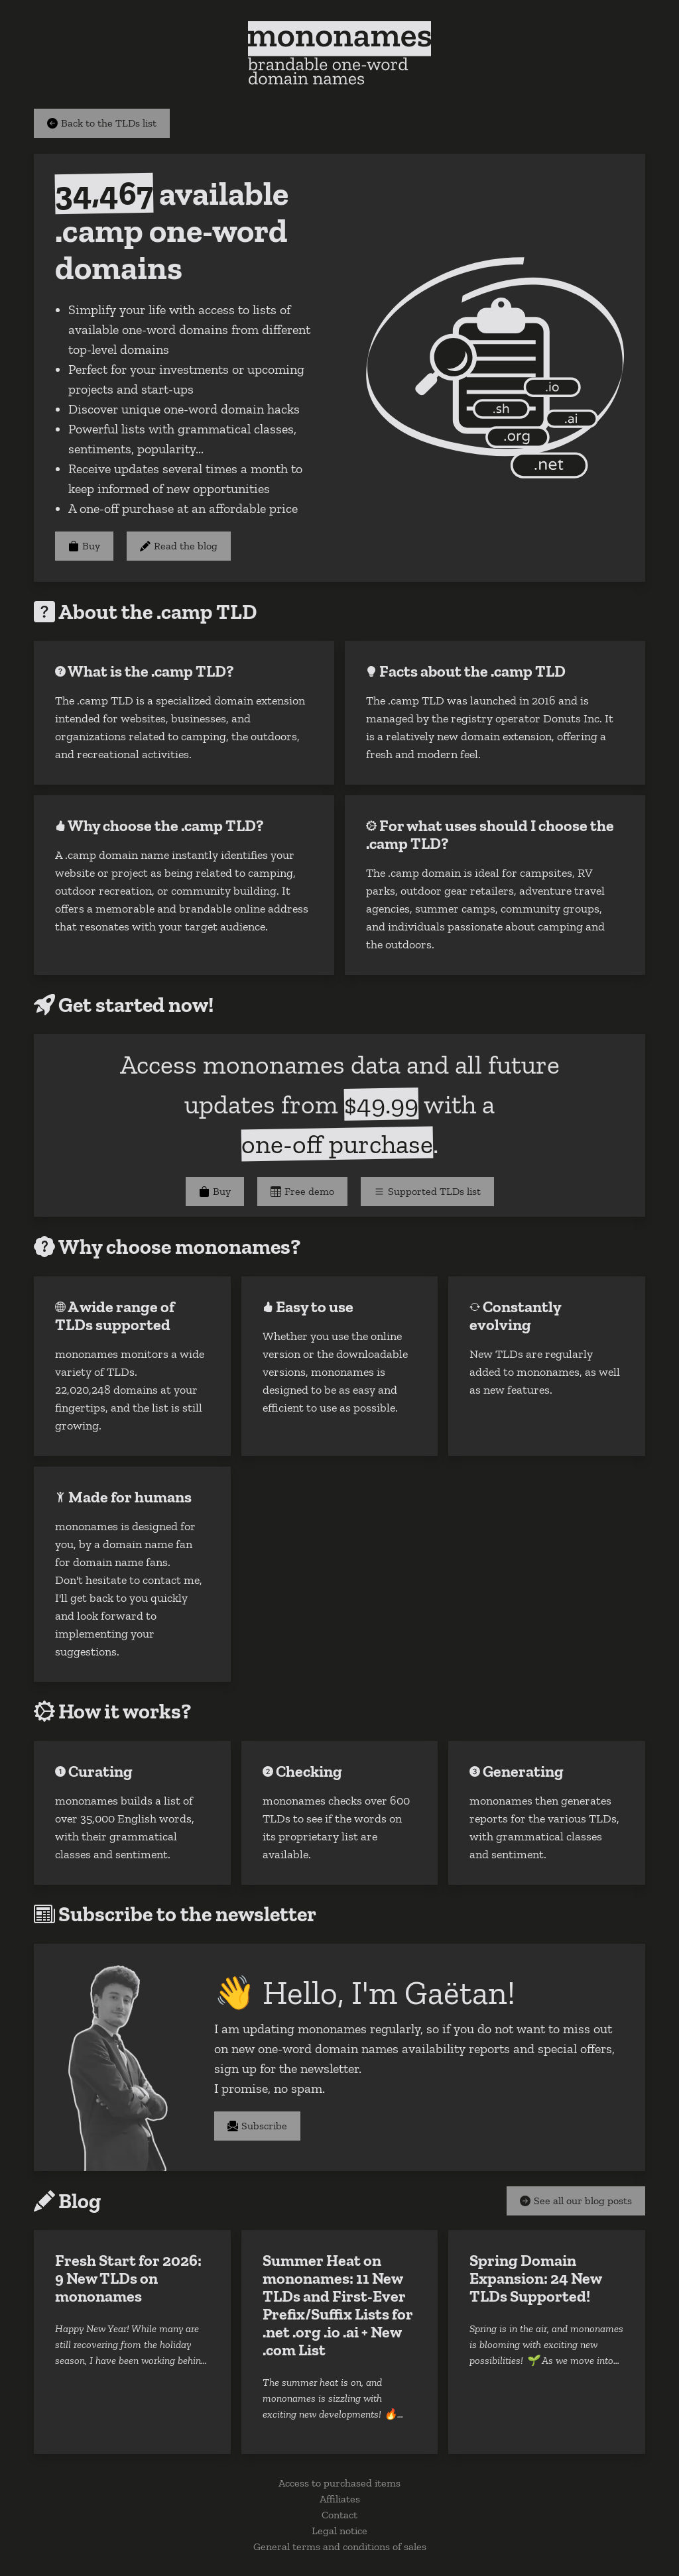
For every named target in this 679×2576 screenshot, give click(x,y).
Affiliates (340, 2498)
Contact (339, 2514)
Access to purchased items (339, 2483)
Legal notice (339, 2530)
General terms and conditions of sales (339, 2546)
